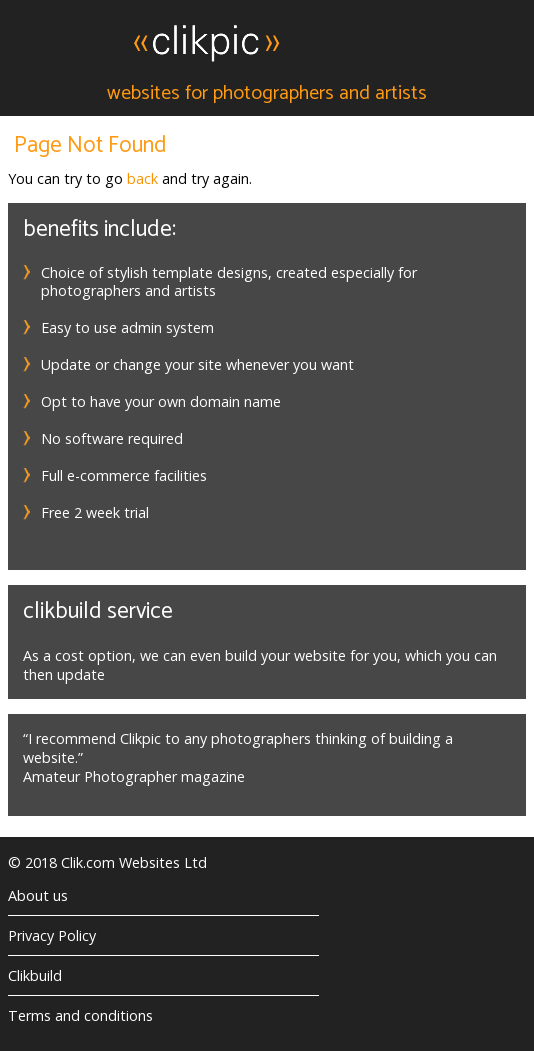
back (142, 178)
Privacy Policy (52, 935)
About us (38, 895)
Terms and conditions (80, 1015)
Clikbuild (35, 975)
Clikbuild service (98, 611)
